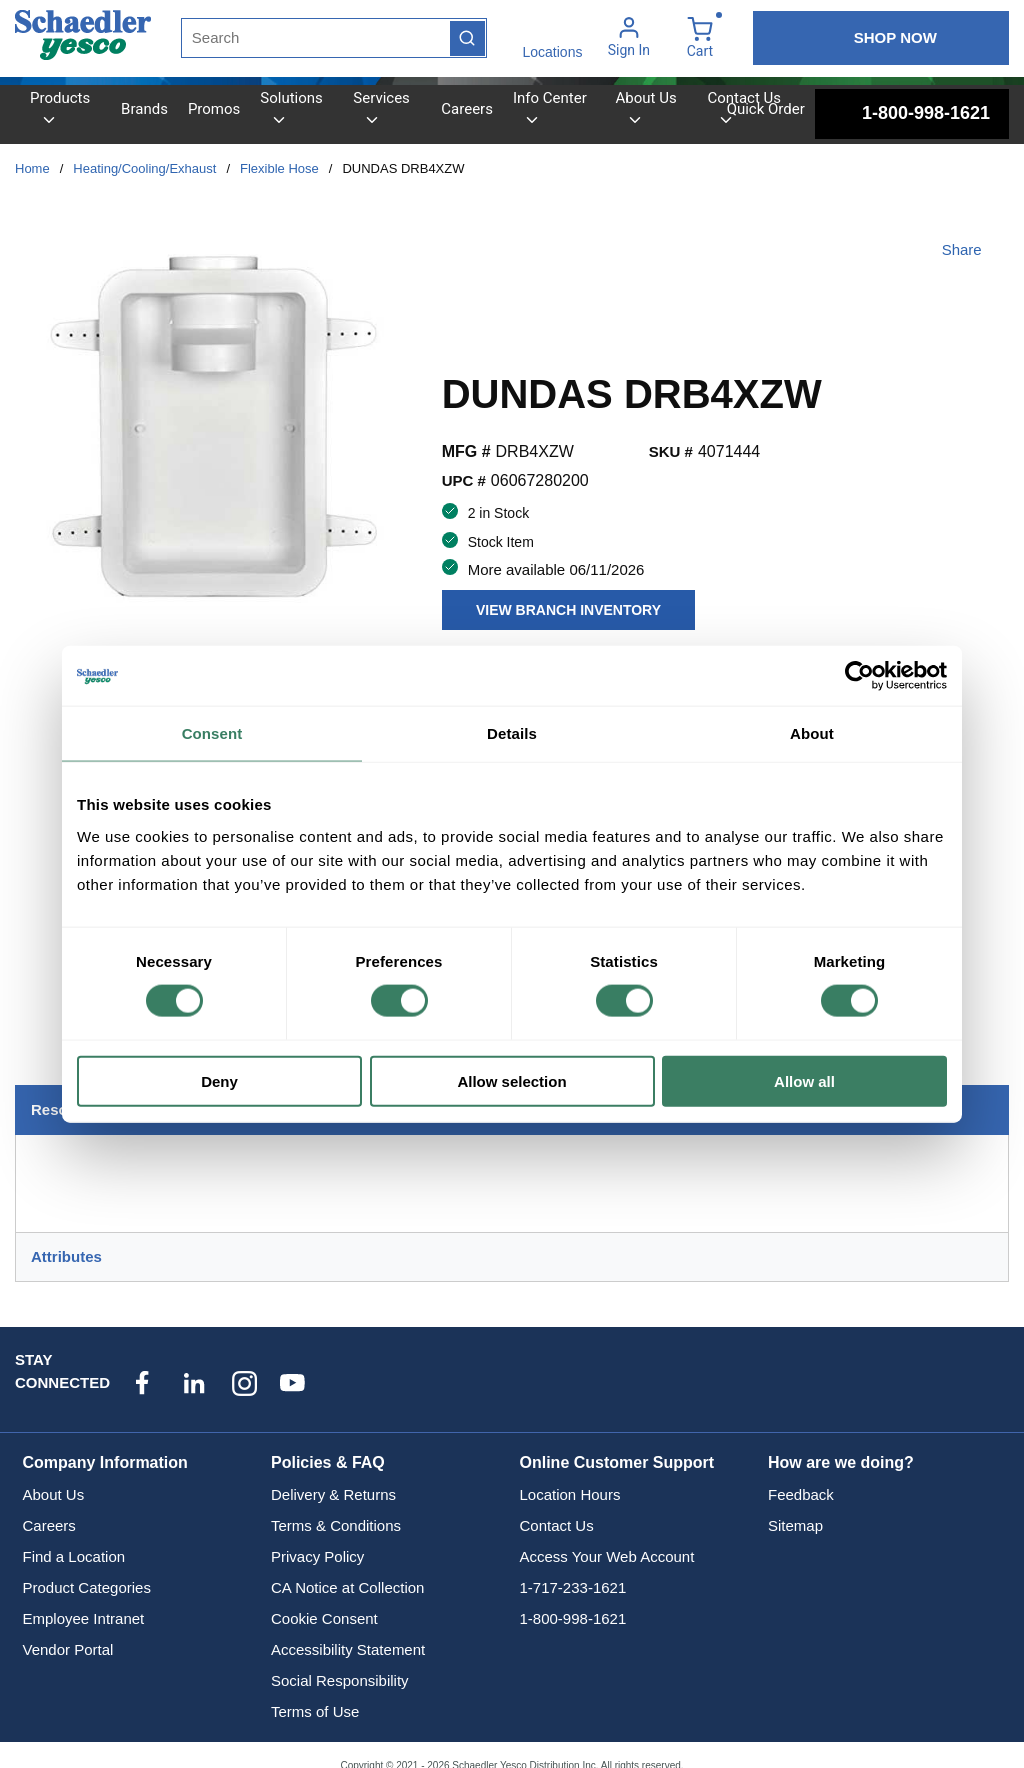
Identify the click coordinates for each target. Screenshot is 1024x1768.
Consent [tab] (212, 733)
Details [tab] (512, 733)
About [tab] (812, 733)
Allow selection (511, 1080)
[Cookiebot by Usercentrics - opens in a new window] (859, 676)
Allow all (804, 1080)
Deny (219, 1080)
